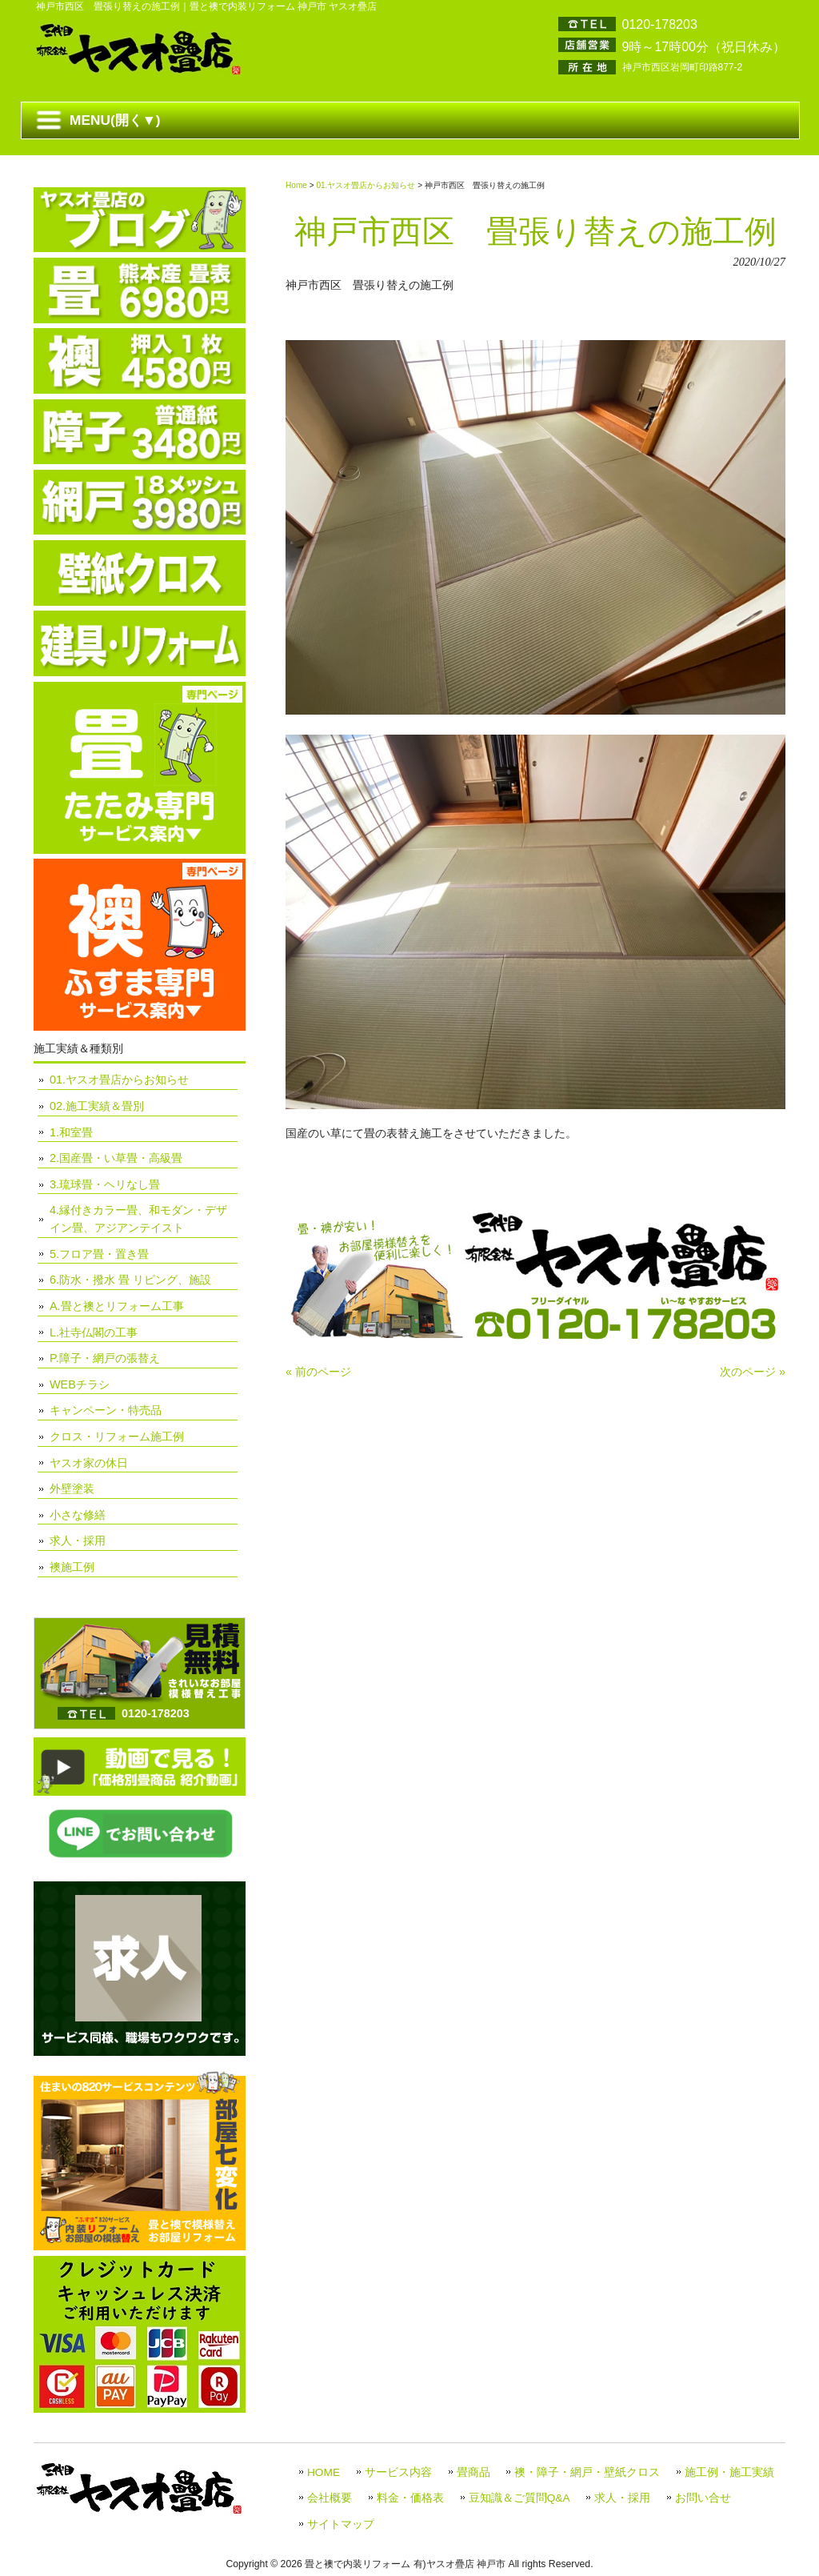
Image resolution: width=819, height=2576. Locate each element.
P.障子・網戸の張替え (105, 1358)
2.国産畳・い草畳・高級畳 (116, 1158)
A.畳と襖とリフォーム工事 (117, 1306)
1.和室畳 (71, 1132)
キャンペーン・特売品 (106, 1410)
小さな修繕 (78, 1514)
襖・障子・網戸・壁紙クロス (587, 2472)
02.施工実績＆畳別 (97, 1106)
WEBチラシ (80, 1384)
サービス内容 (398, 2472)
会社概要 (329, 2498)
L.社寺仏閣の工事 (94, 1332)
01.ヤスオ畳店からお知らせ (365, 185)
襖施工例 (72, 1566)
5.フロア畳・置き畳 (99, 1254)
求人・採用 (78, 1540)
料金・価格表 (410, 2498)
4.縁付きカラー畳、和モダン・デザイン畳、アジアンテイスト (138, 1219)
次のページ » (752, 1371)
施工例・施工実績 (729, 2472)
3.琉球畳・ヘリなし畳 (105, 1184)
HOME (323, 2472)
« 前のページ (318, 1371)
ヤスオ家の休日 (89, 1462)
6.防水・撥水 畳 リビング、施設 (130, 1279)
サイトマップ (340, 2524)
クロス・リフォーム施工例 (117, 1436)
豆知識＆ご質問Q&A (519, 2498)
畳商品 (473, 2472)
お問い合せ (703, 2498)
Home (296, 185)
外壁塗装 (72, 1488)
